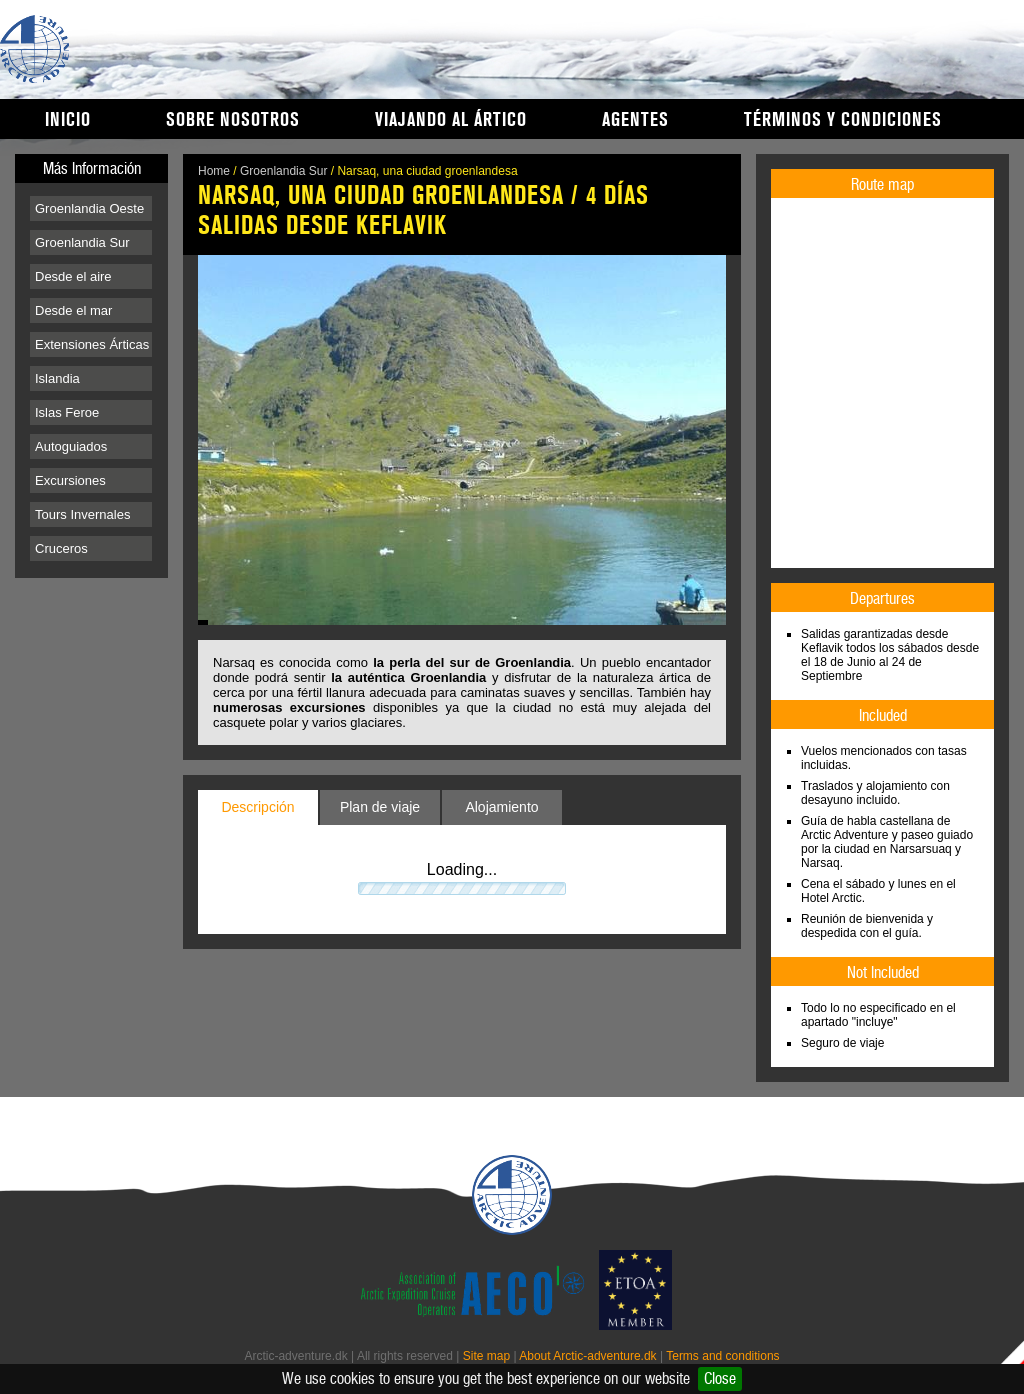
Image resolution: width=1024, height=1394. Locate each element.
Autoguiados (71, 446)
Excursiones (70, 480)
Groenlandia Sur (82, 242)
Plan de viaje (380, 807)
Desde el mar (73, 310)
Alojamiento (501, 807)
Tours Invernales (82, 514)
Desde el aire (73, 276)
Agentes (635, 120)
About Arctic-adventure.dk (587, 1356)
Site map (486, 1356)
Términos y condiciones (843, 120)
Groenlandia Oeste (89, 208)
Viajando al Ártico (451, 120)
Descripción (257, 807)
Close (720, 1378)
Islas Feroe (67, 412)
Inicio (68, 120)
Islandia (57, 378)
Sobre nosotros (233, 120)
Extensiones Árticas (92, 344)
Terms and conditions (722, 1356)
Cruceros (61, 548)
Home (214, 171)
